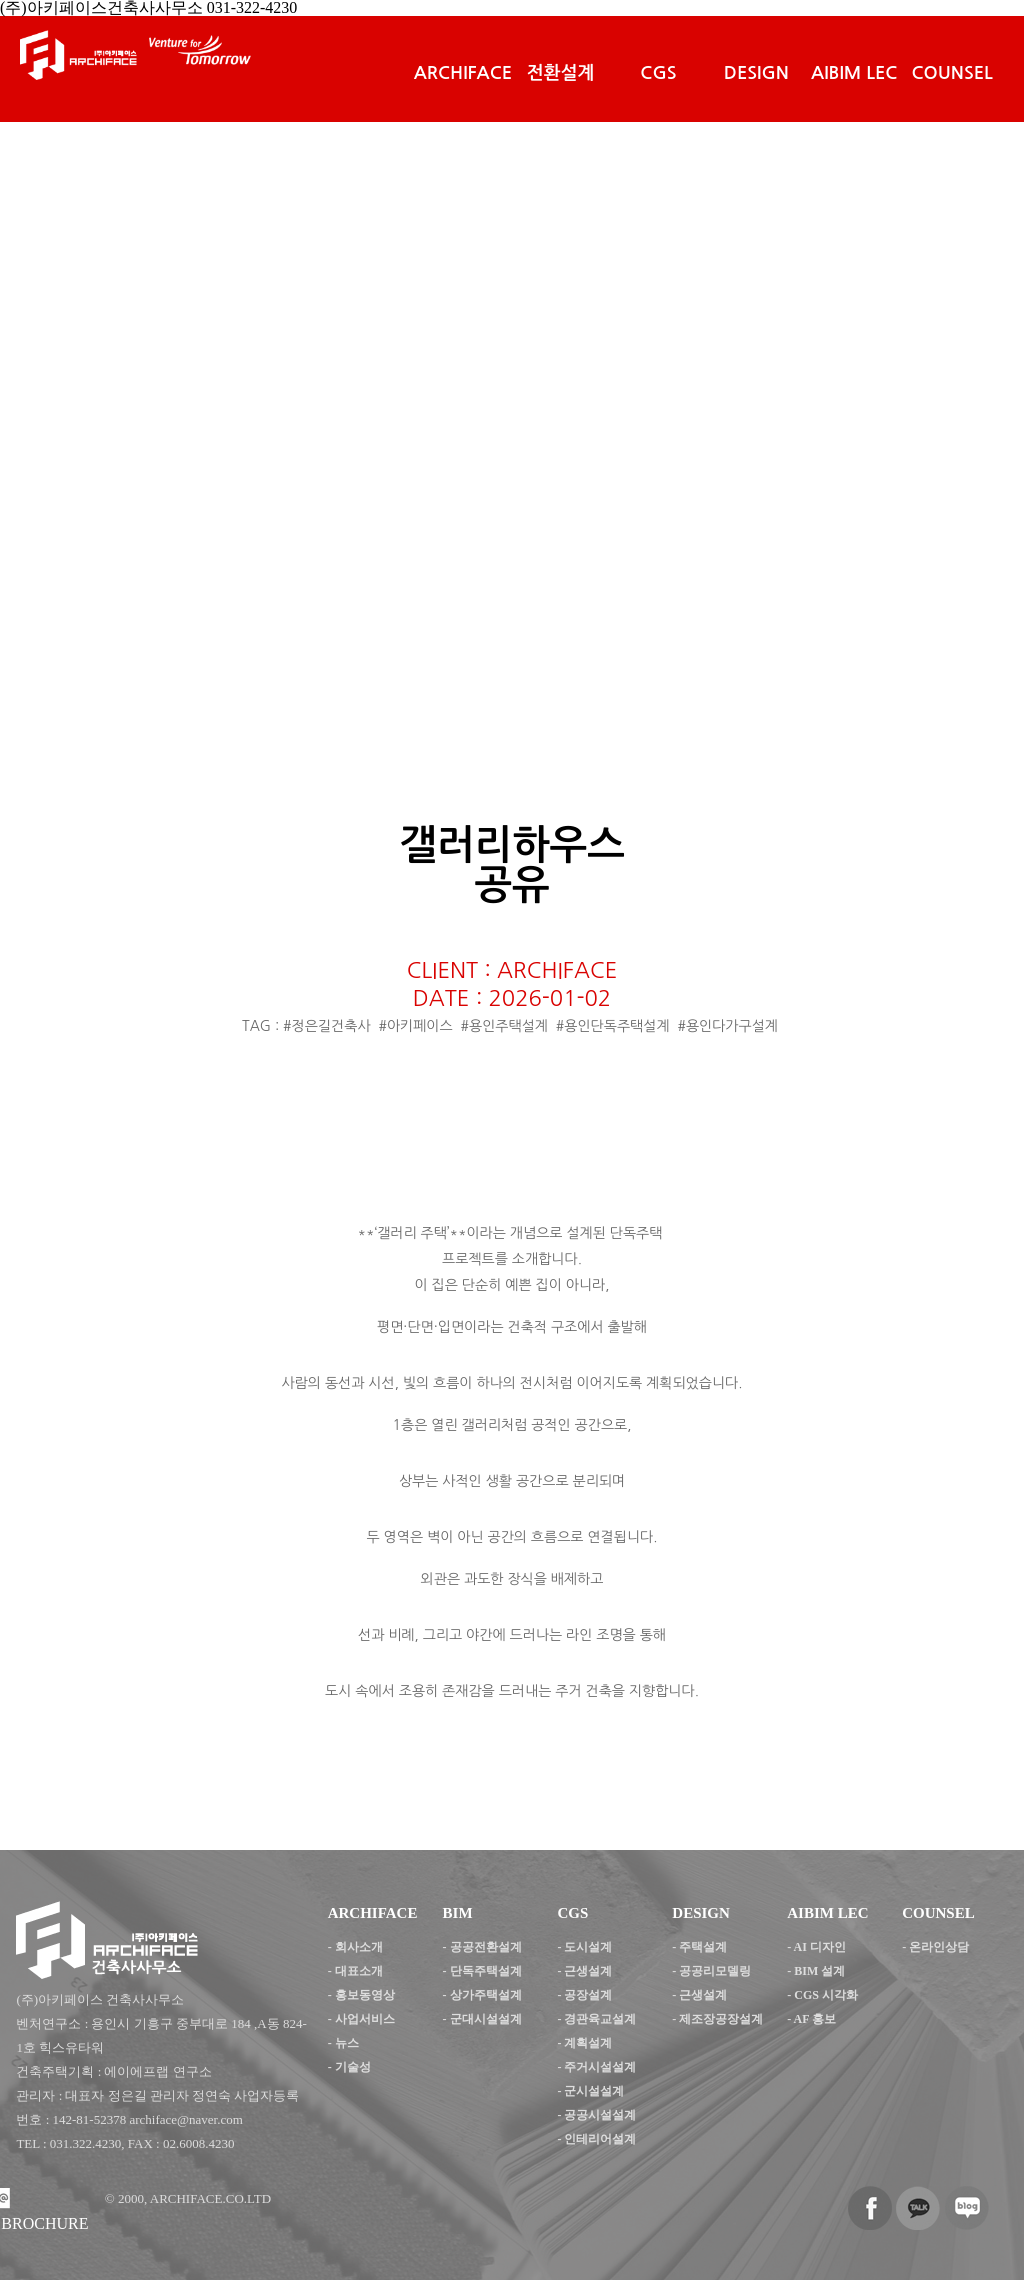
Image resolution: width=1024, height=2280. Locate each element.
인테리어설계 (600, 2139)
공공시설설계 (600, 2115)
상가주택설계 (486, 1995)
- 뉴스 (343, 2043)
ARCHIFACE (463, 73)
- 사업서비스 (361, 2019)
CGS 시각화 (826, 1995)
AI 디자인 (820, 1947)
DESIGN (756, 73)
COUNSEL (952, 73)
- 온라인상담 (935, 1947)
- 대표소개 (355, 1971)
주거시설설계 (600, 2067)
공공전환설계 (486, 1947)
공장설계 (588, 1995)
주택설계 (703, 1947)
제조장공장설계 (721, 2019)
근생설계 (588, 1971)
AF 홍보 (815, 2019)
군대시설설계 (486, 2019)
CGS (658, 73)
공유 (511, 885)
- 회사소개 (355, 1947)
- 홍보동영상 (361, 1995)
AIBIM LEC (854, 73)
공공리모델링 (715, 1971)
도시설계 (588, 1947)
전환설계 (561, 73)
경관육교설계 (600, 2019)
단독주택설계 (486, 1971)
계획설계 (588, 2043)
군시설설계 (594, 2091)
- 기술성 (349, 2067)
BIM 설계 (819, 1971)
